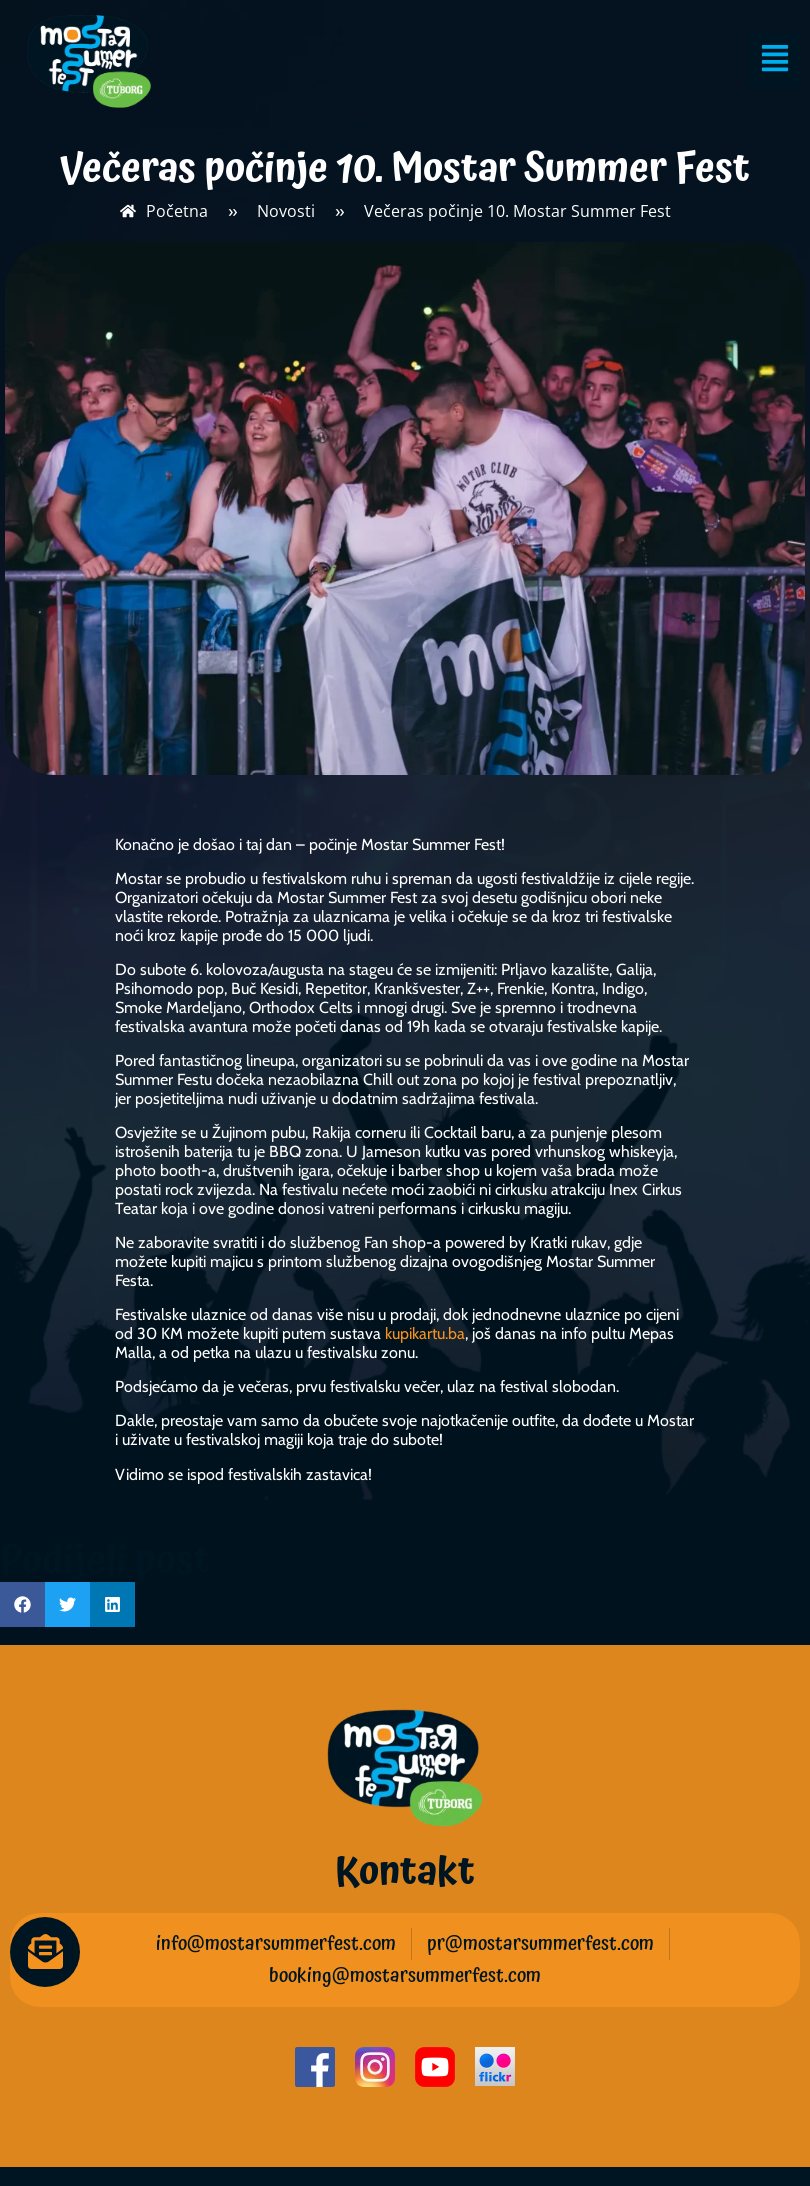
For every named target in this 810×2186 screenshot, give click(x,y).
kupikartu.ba (425, 1333)
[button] (22, 1604)
